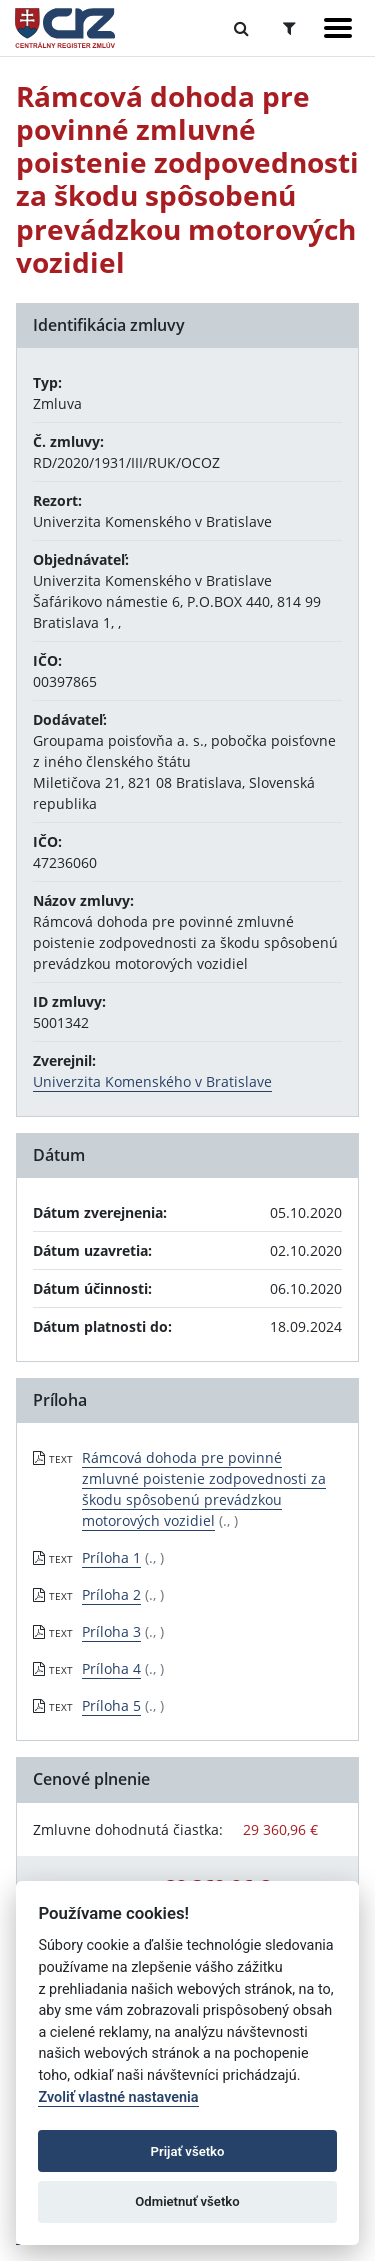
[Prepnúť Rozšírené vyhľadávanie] (289, 28)
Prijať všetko (188, 2151)
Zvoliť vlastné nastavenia (118, 2097)
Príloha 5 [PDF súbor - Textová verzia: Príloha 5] (111, 1705)
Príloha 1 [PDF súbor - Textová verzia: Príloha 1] (111, 1557)
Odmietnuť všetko (187, 2201)
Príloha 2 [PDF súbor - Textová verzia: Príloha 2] (111, 1594)
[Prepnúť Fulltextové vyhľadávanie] (241, 28)
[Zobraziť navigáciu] (338, 28)
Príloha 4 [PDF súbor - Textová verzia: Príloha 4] (111, 1668)
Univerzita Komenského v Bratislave (152, 1081)
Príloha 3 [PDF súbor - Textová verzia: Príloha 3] (111, 1631)
